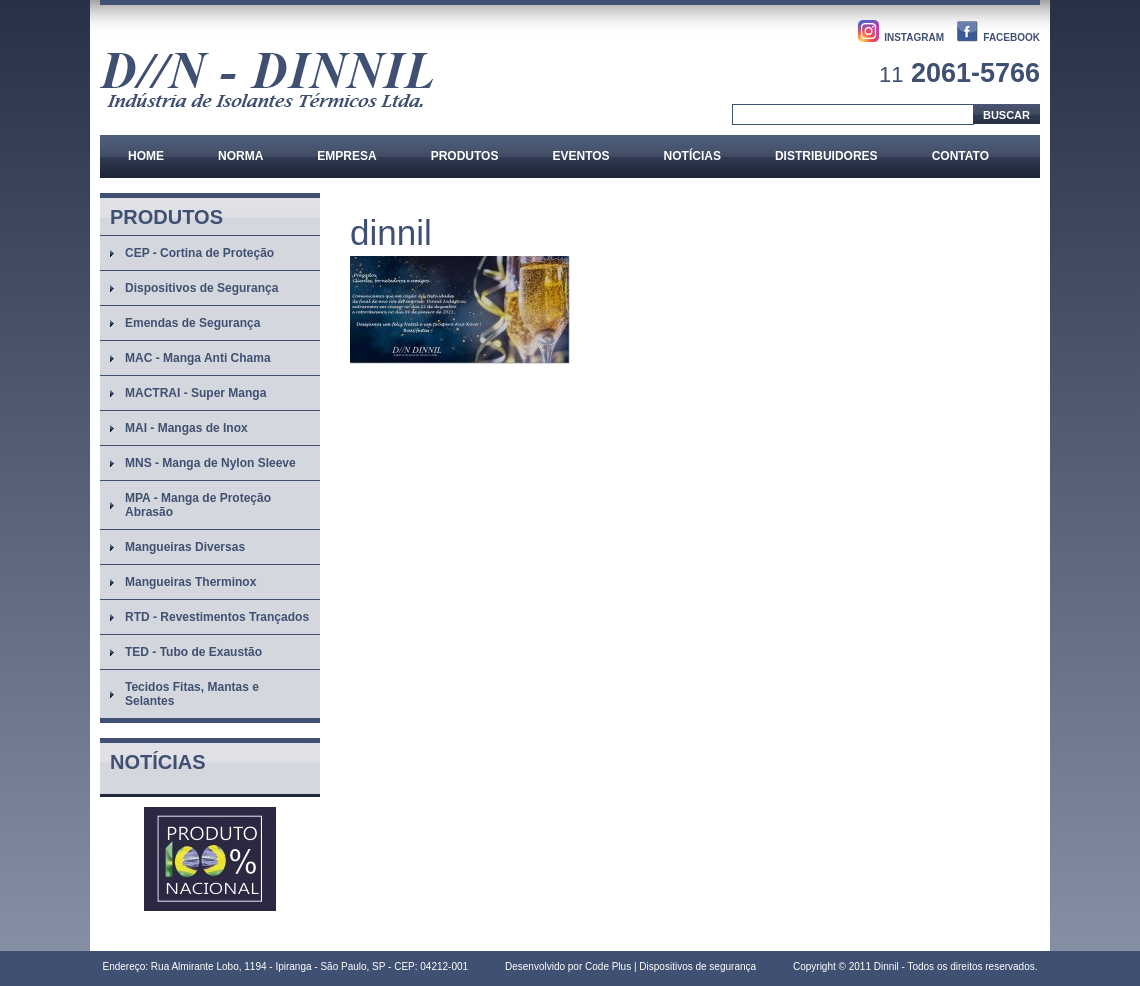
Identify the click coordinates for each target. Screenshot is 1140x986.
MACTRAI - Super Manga (195, 393)
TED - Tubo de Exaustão (193, 652)
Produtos (465, 156)
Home (146, 156)
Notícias (692, 156)
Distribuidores (826, 156)
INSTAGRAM (914, 37)
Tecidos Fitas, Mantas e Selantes (192, 694)
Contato (960, 156)
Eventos (580, 156)
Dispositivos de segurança (697, 966)
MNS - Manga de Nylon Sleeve (210, 463)
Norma (240, 156)
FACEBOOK (1011, 37)
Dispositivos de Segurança (201, 288)
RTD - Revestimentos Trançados (217, 617)
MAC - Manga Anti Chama (198, 358)
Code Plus (608, 966)
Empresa (346, 156)
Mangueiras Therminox (190, 582)
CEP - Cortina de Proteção (199, 253)
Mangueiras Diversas (185, 547)
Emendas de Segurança (192, 323)
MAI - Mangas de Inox (186, 428)
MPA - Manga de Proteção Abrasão (198, 505)
